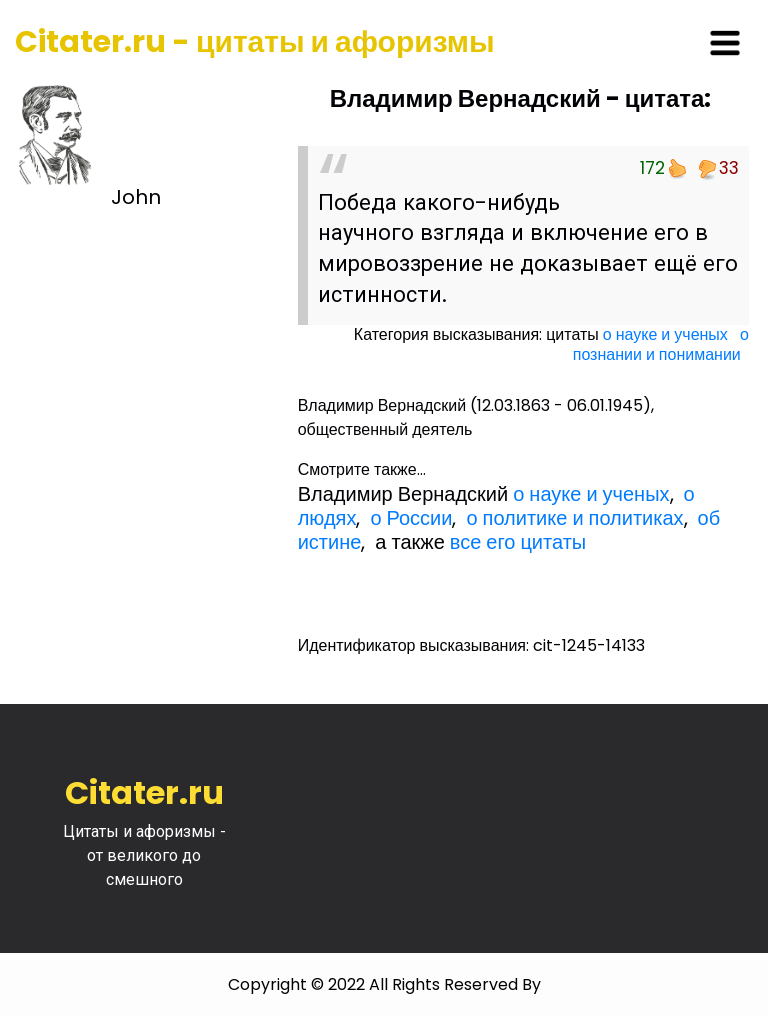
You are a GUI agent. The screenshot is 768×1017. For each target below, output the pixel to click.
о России (411, 518)
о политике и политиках (574, 518)
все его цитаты (518, 542)
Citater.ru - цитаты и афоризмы (255, 42)
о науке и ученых (665, 334)
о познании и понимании (661, 344)
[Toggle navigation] (725, 43)
